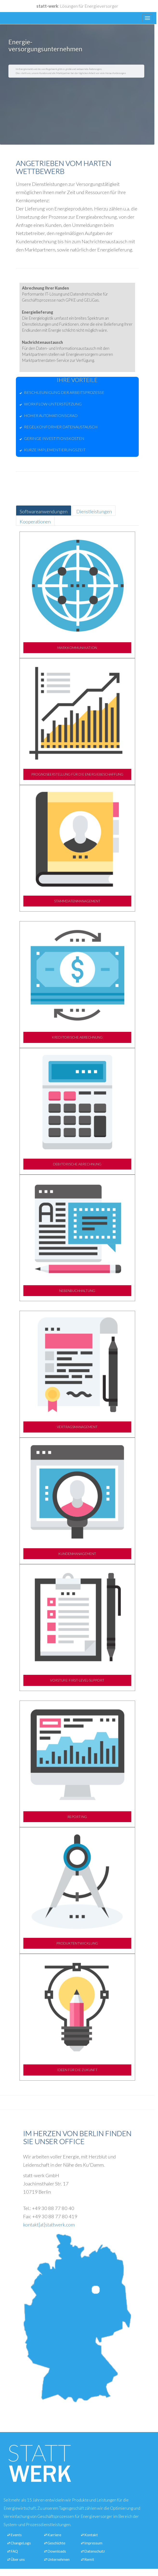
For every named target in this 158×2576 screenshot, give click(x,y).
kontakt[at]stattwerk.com (49, 2224)
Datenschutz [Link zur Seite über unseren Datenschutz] (94, 2551)
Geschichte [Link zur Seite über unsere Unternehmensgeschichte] (56, 2543)
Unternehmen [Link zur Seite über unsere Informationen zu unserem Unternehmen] (58, 2559)
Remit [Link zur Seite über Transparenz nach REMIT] (89, 2559)
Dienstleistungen (94, 511)
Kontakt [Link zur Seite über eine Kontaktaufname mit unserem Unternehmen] (91, 2535)
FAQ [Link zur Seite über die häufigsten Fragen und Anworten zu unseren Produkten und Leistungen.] (14, 2551)
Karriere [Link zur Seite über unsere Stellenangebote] (54, 2535)
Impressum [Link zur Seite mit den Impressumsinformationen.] (93, 2543)
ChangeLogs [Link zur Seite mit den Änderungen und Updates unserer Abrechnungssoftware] (21, 2543)
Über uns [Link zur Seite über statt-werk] (18, 2559)
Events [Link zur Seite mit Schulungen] (16, 2535)
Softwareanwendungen (43, 511)
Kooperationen (35, 521)
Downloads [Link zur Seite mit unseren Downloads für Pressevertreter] (56, 2551)
